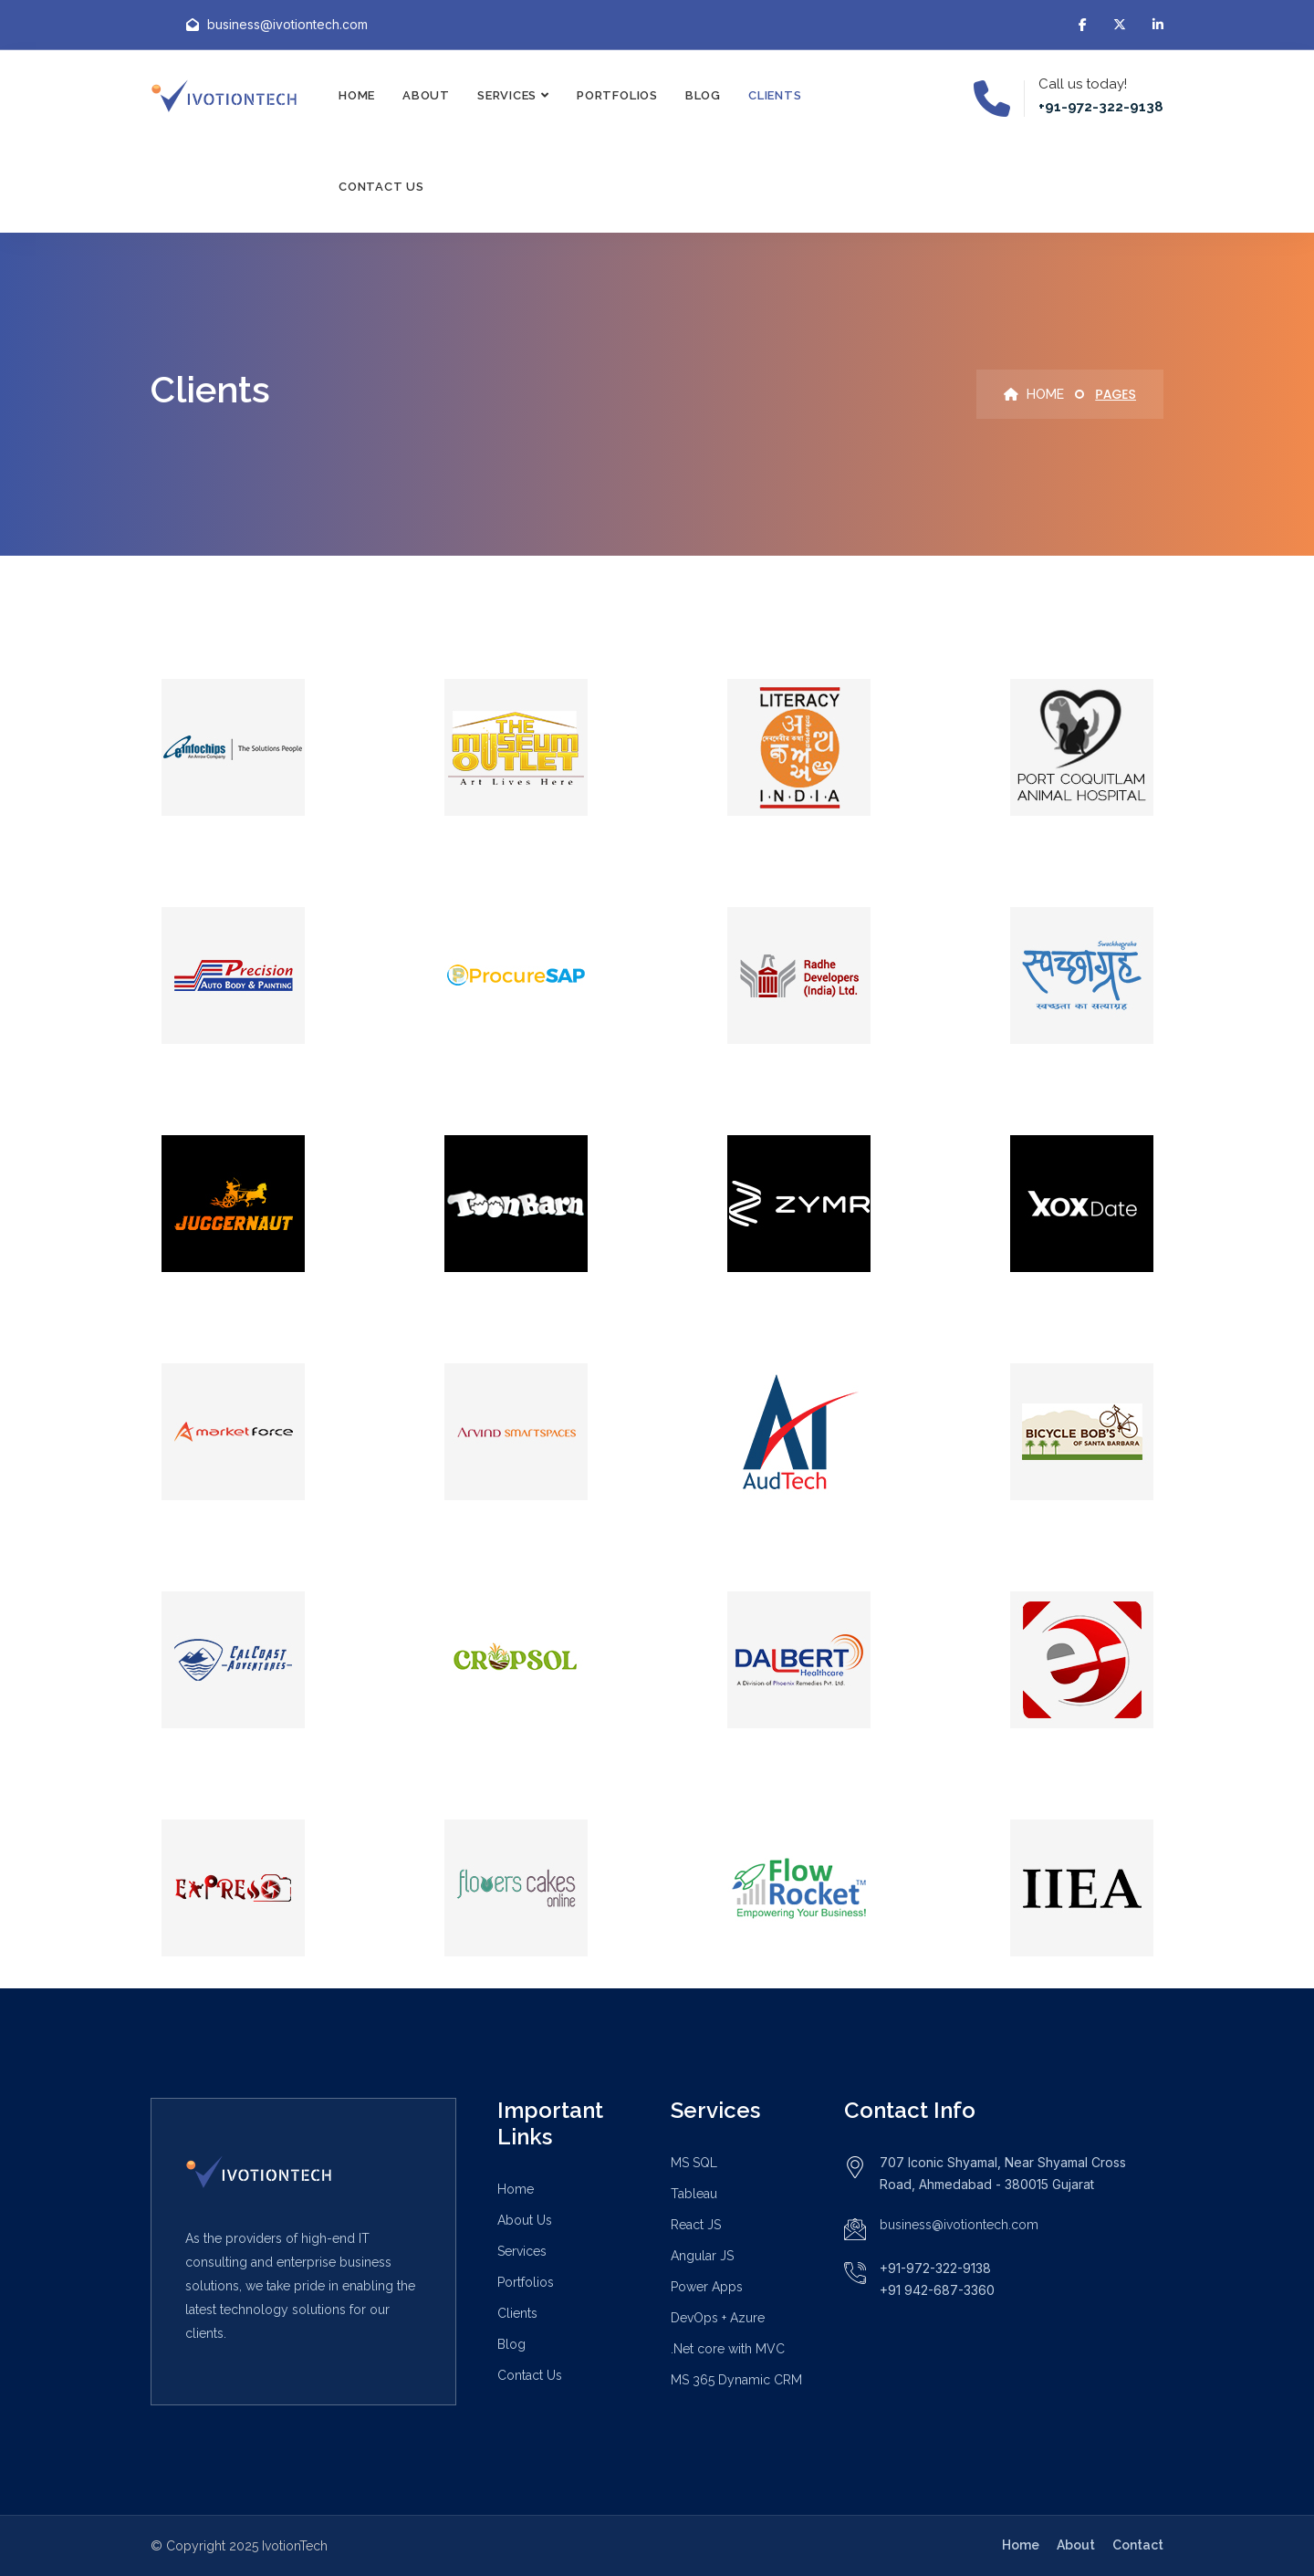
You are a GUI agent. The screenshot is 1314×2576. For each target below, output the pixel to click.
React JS (696, 2224)
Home (357, 95)
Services (507, 95)
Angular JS (702, 2255)
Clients (774, 95)
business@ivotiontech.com (959, 2224)
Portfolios (617, 95)
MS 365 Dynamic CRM (736, 2380)
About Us (524, 2220)
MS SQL (694, 2162)
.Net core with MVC (728, 2348)
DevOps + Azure (718, 2317)
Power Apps (707, 2286)
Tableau (694, 2193)
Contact (1137, 2545)
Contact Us (381, 186)
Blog (703, 95)
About (426, 95)
